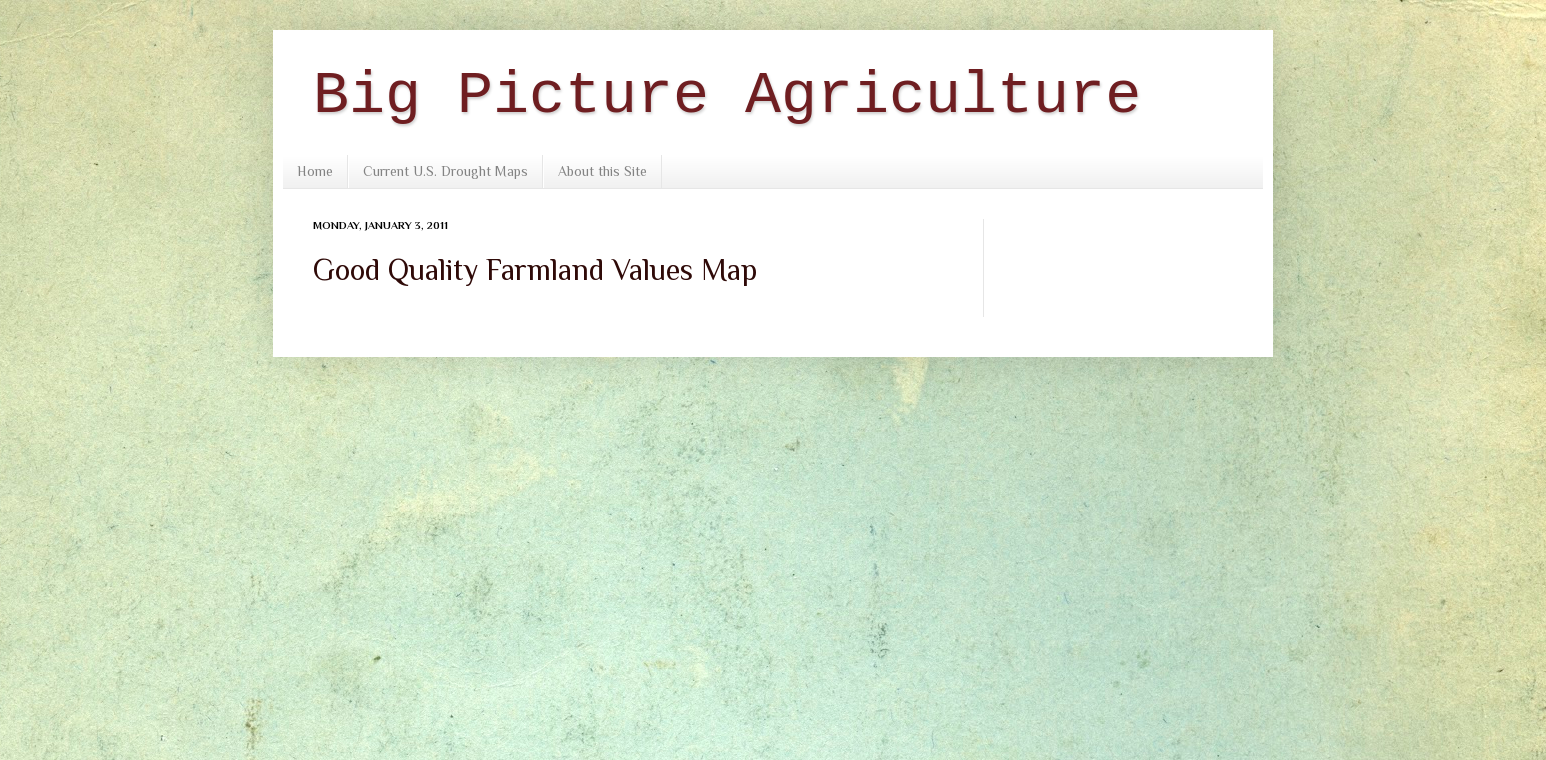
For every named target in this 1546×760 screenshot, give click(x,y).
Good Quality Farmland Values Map (535, 270)
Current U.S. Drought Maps (445, 171)
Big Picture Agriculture (727, 96)
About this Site (602, 171)
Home (315, 171)
